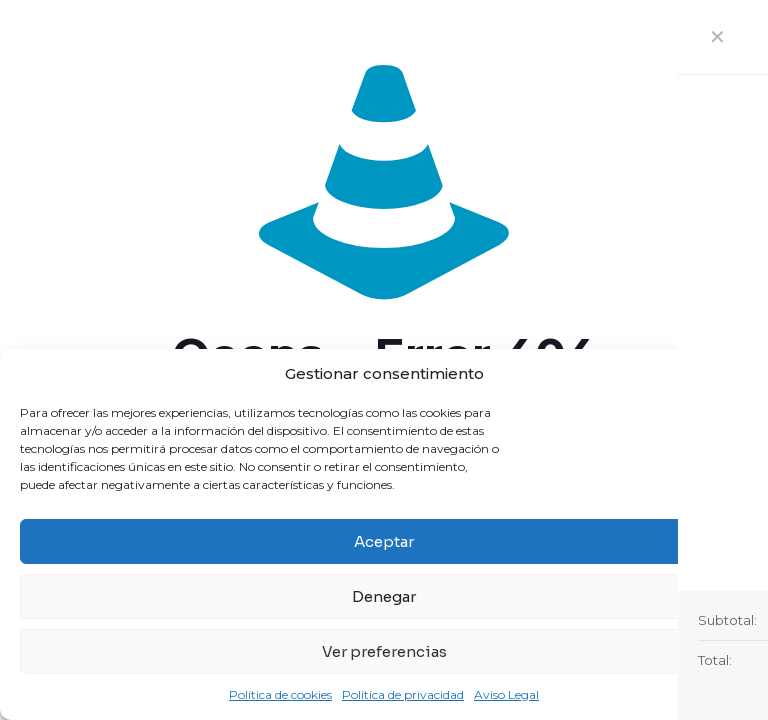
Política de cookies (280, 694)
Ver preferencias (384, 651)
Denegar (384, 596)
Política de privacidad (403, 694)
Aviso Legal (506, 694)
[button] (738, 374)
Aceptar (384, 541)
